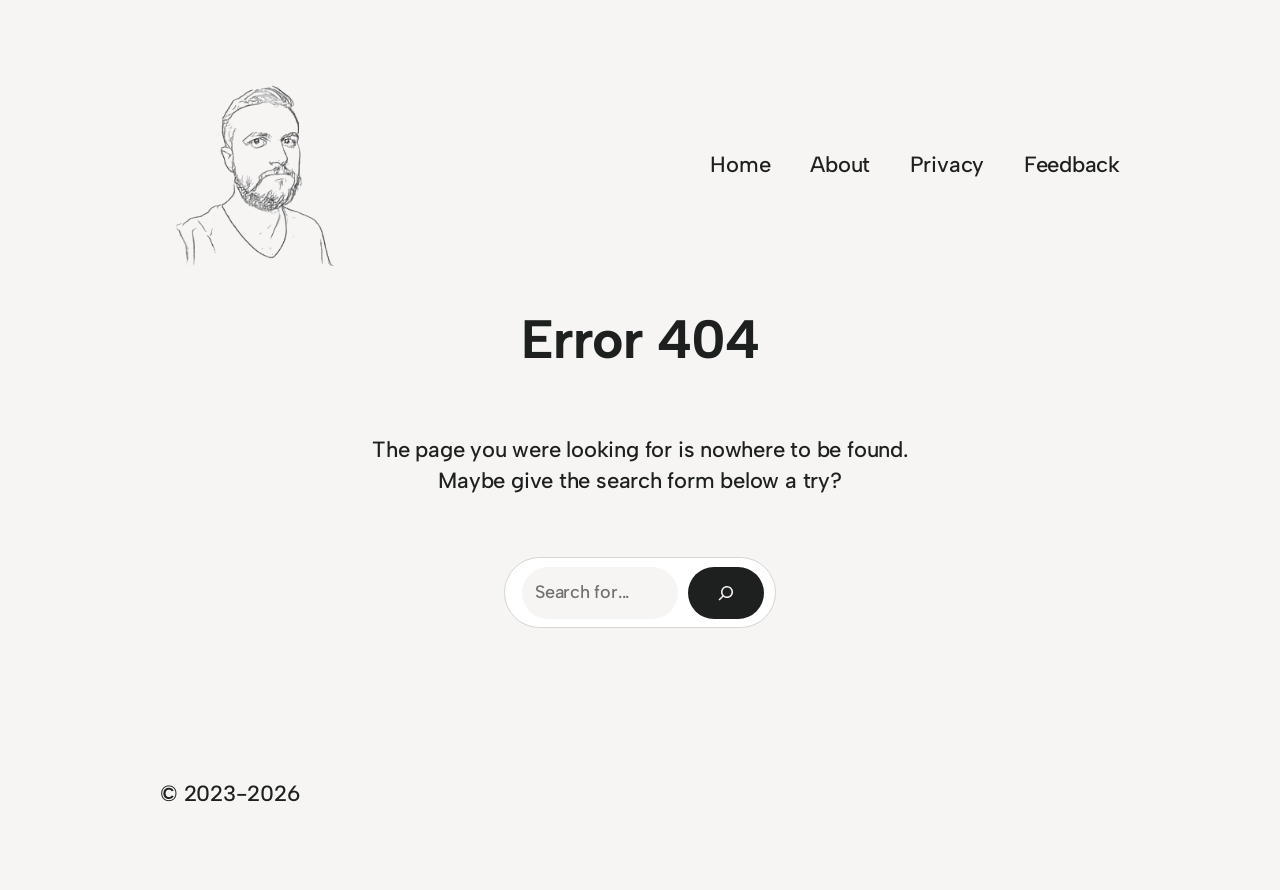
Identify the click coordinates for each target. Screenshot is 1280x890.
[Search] (726, 593)
